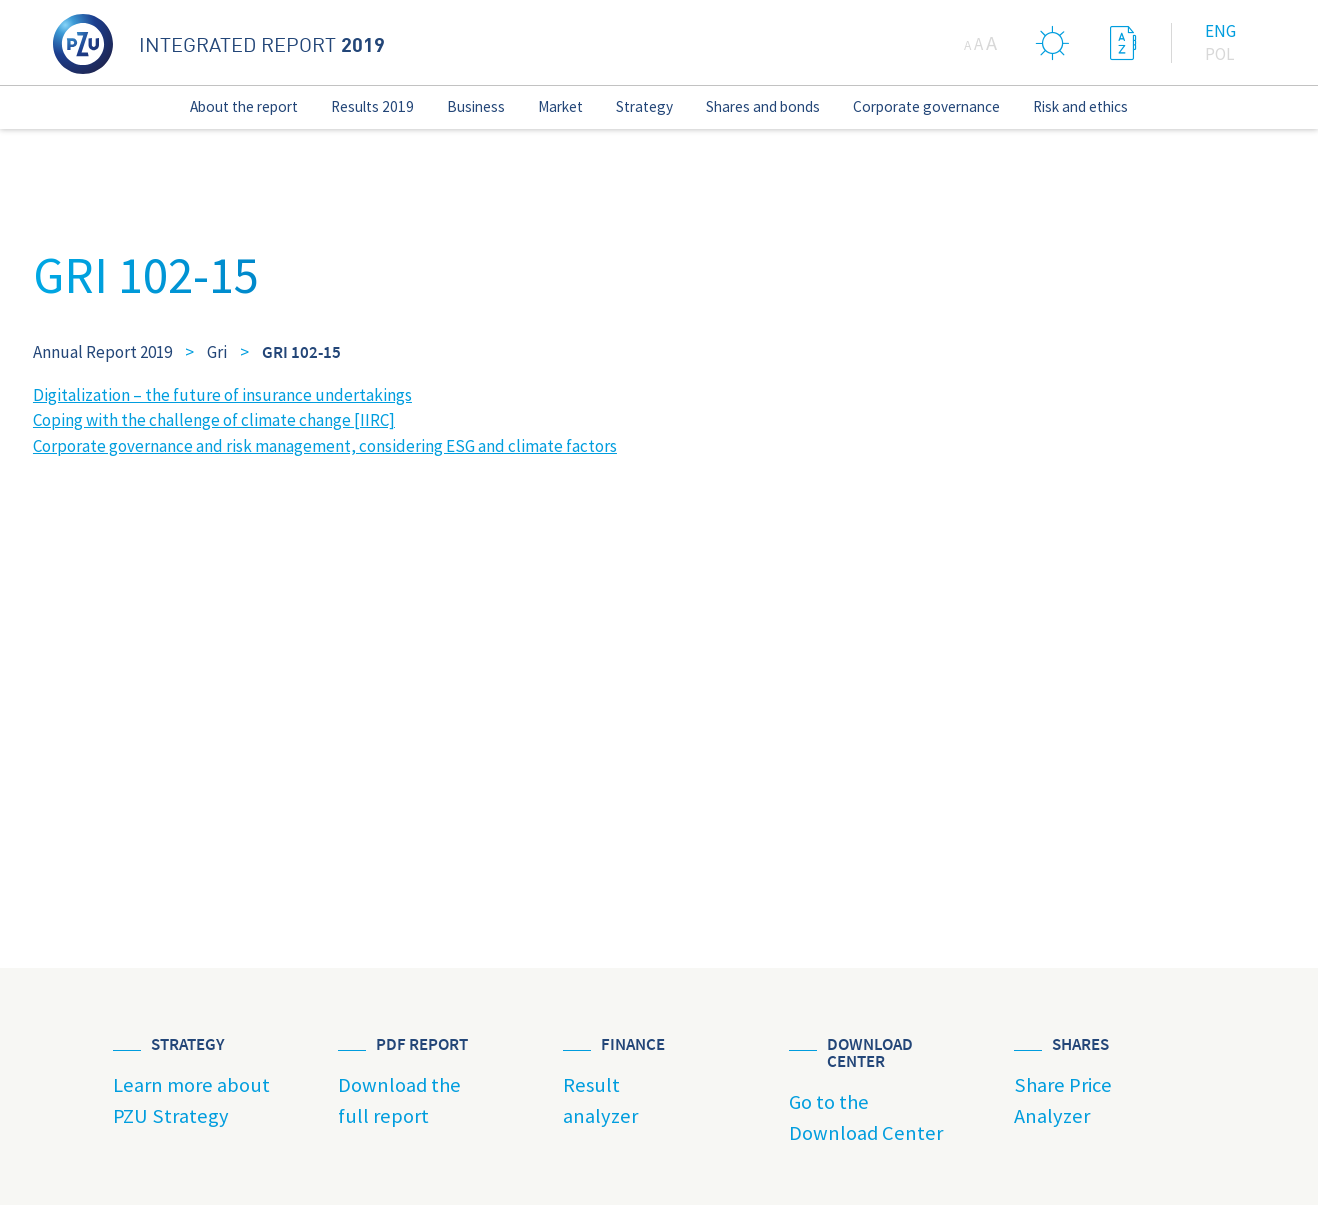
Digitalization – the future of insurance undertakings (222, 395)
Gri (217, 352)
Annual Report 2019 (102, 352)
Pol (1219, 54)
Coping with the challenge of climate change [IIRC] (214, 420)
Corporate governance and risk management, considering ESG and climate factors (325, 446)
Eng (1220, 31)
